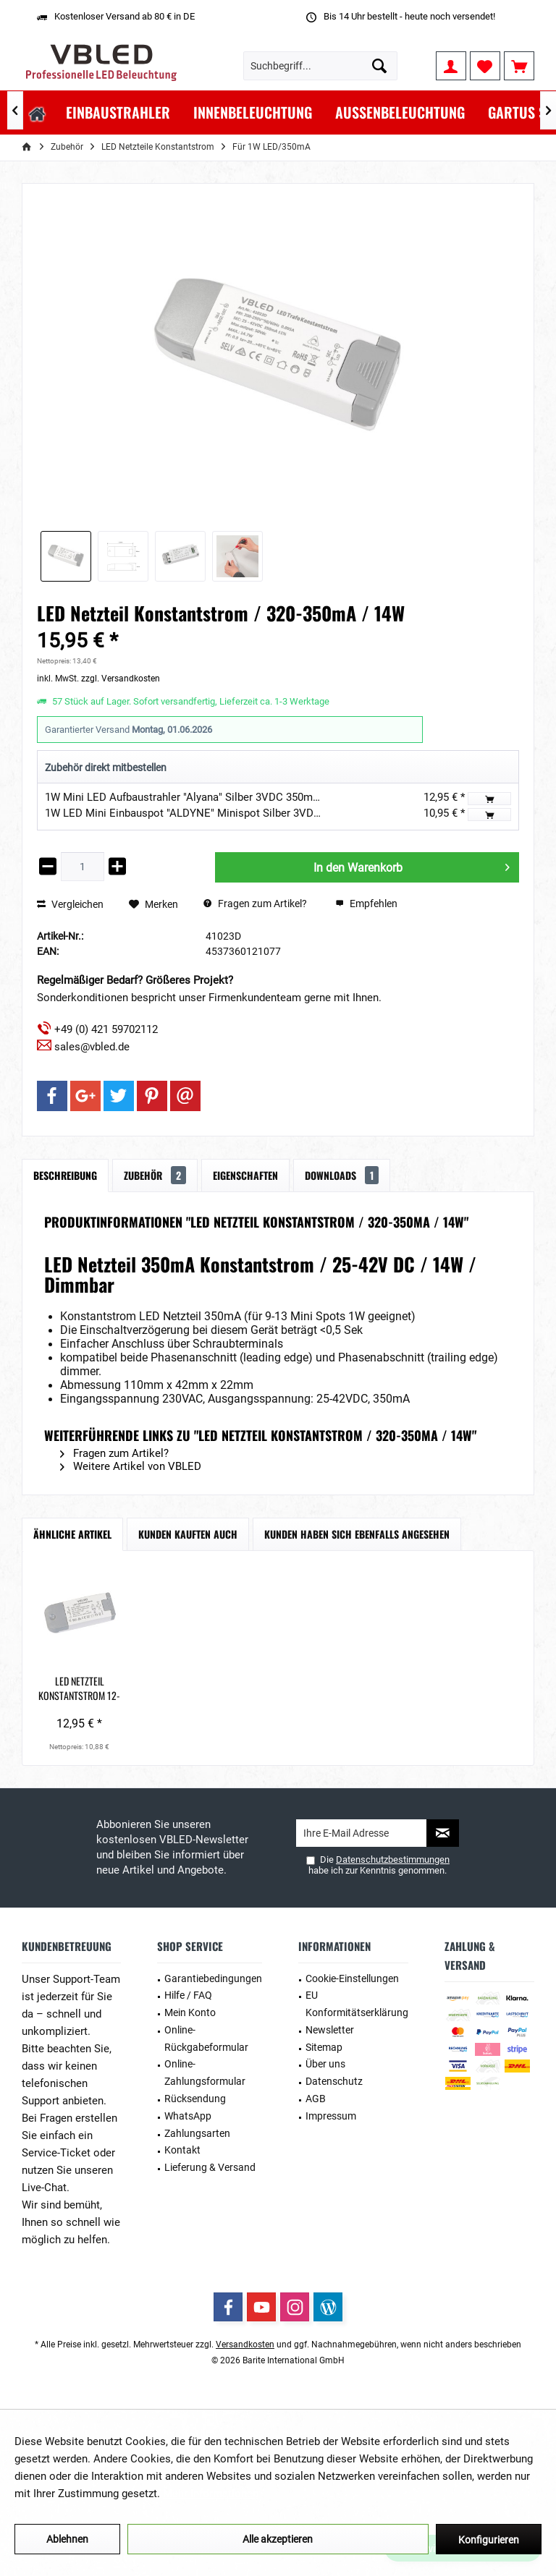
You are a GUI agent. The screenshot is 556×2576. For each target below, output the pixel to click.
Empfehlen (366, 903)
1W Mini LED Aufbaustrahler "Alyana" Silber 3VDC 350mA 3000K (199, 797)
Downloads (342, 1175)
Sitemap (324, 2047)
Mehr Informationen (210, 2493)
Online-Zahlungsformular (204, 2072)
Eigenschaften (245, 1175)
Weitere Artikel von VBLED (130, 1466)
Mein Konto (190, 2012)
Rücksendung (195, 2098)
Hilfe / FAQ (188, 1995)
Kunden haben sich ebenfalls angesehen (357, 1534)
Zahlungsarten (197, 2133)
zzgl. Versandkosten (120, 678)
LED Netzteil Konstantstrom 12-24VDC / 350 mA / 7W (79, 1688)
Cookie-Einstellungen (352, 1978)
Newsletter (330, 2030)
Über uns (325, 2064)
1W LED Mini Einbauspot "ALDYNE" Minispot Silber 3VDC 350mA (201, 813)
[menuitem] (519, 65)
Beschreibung (65, 1175)
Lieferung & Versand (210, 2167)
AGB (316, 2098)
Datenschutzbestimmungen (393, 1859)
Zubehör (155, 1175)
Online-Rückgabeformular (206, 2038)
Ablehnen (67, 2539)
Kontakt (182, 2150)
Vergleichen (70, 904)
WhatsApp (187, 2116)
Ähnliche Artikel (72, 1534)
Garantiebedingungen (213, 1978)
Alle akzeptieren (278, 2539)
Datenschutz (334, 2081)
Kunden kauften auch (187, 1534)
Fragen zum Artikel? (255, 903)
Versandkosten (245, 2344)
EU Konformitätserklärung (357, 2003)
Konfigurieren (488, 2540)
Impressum (331, 2116)
